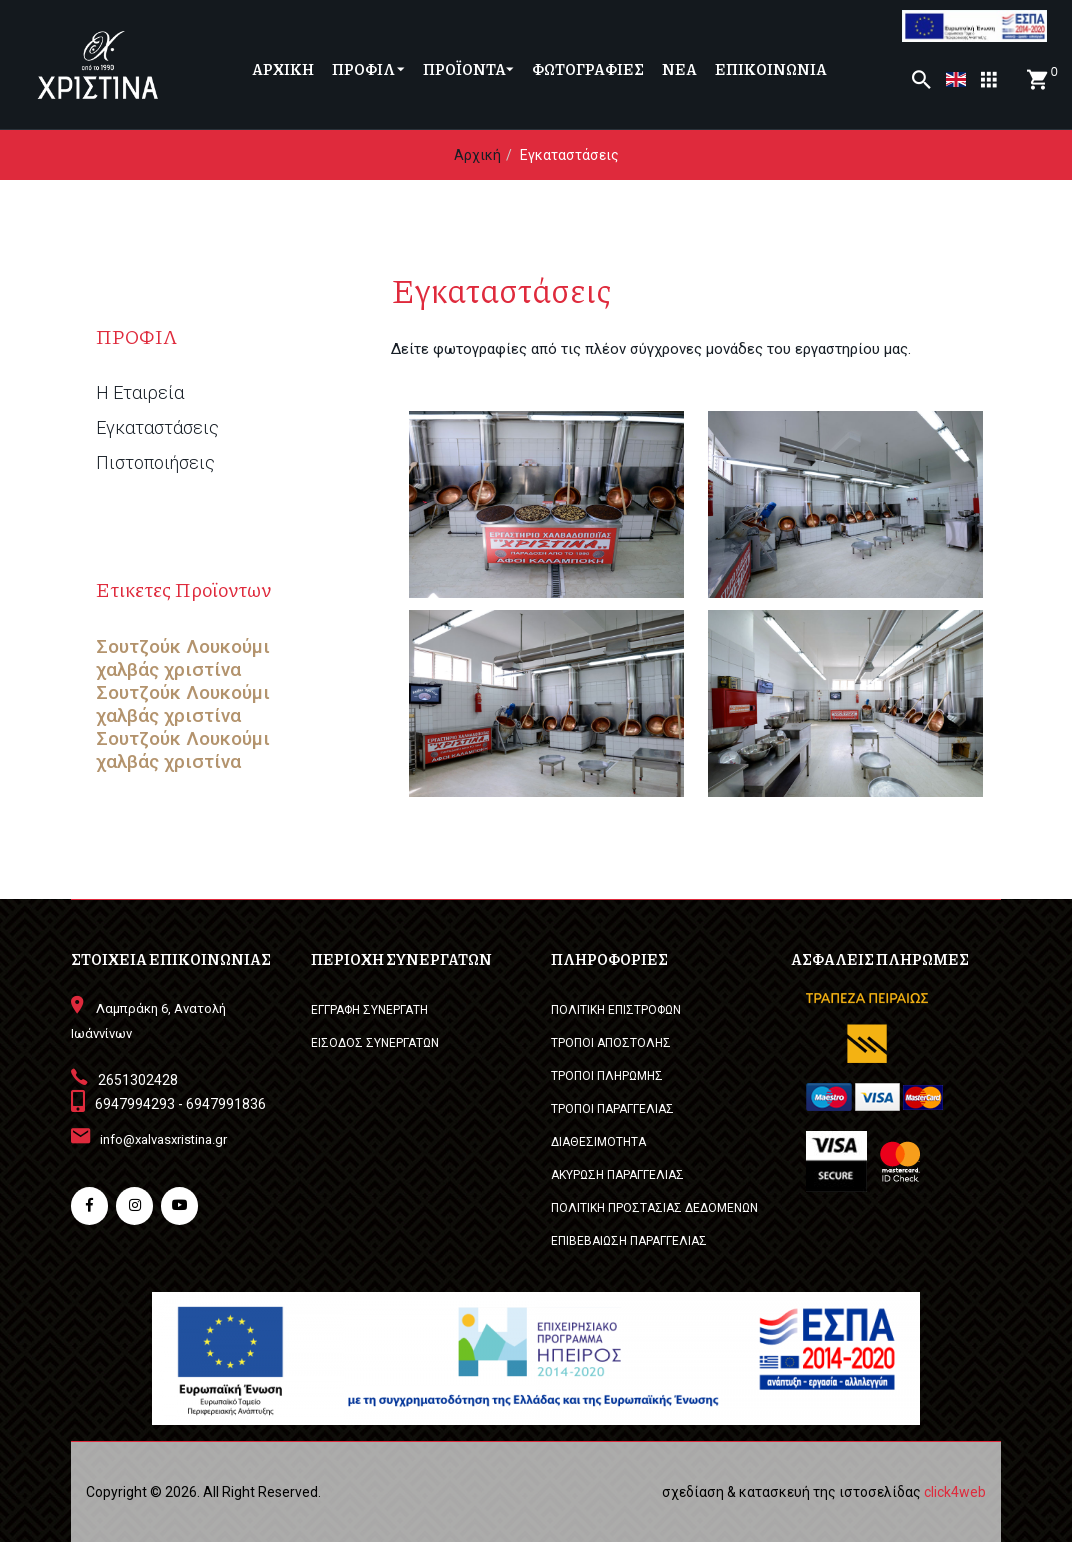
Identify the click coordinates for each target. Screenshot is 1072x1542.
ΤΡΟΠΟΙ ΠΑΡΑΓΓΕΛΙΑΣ (612, 1109)
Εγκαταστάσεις (157, 428)
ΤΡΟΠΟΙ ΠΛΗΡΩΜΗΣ (607, 1076)
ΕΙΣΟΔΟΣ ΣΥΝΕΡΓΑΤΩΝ (375, 1043)
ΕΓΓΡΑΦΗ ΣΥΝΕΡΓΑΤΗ (369, 1010)
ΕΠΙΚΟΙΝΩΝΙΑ (771, 69)
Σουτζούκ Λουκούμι (183, 647)
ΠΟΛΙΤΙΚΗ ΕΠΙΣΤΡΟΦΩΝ (616, 1010)
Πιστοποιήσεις (155, 463)
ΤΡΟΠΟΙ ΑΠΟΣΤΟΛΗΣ (611, 1043)
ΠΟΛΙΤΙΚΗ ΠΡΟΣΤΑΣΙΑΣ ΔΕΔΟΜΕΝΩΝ (654, 1208)
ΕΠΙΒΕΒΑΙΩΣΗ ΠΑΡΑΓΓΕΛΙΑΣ (629, 1241)
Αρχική (477, 155)
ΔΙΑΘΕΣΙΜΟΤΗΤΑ (598, 1142)
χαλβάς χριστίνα (168, 670)
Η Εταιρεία (140, 393)
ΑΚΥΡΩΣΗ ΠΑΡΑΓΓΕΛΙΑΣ (617, 1175)
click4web (955, 1492)
